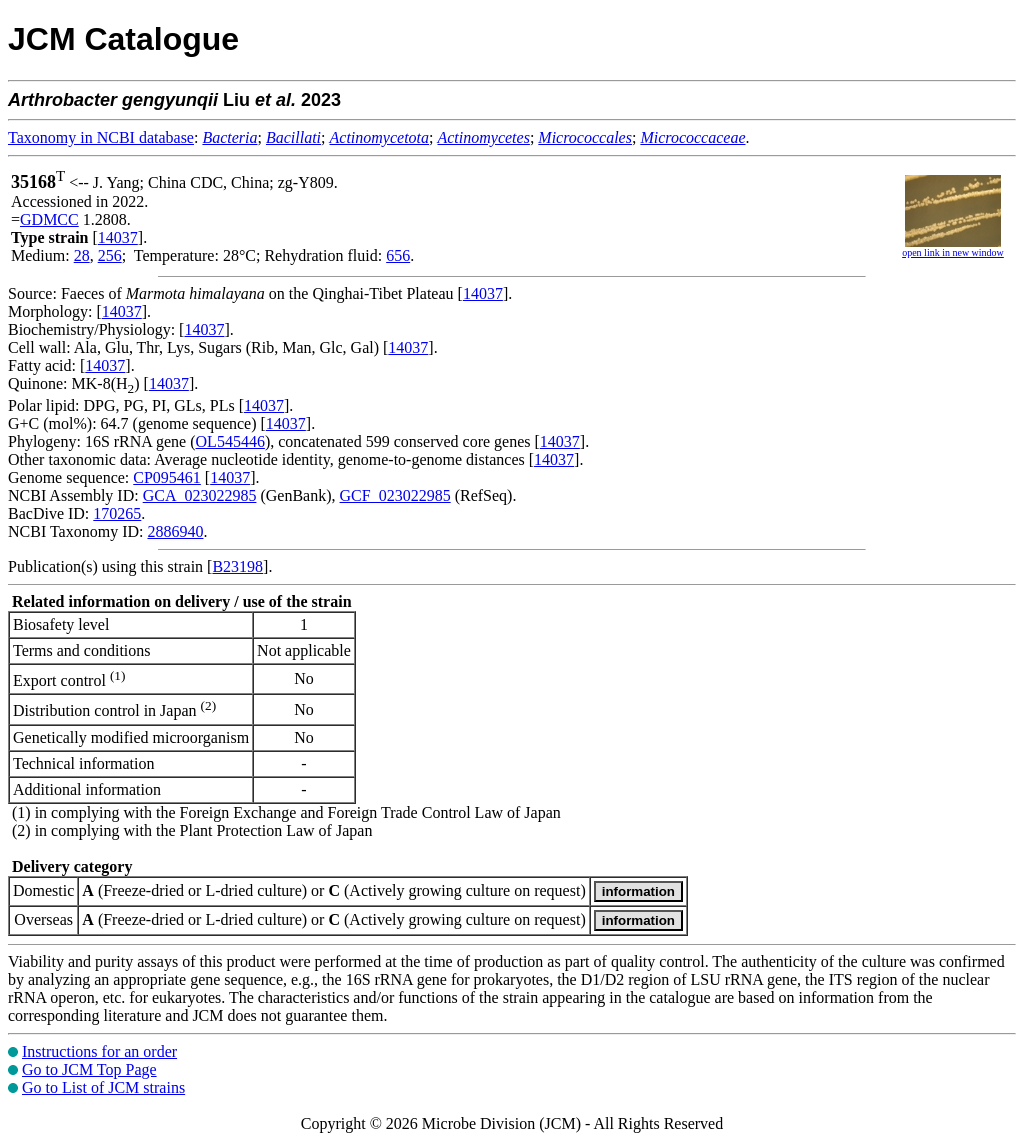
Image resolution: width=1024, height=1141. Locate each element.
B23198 (237, 566)
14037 (118, 237)
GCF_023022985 (395, 495)
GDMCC (49, 219)
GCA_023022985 (200, 495)
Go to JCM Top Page (89, 1069)
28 (82, 255)
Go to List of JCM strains (103, 1087)
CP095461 (167, 477)
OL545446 (230, 441)
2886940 (175, 531)
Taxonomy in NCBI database (101, 137)
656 (398, 255)
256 (110, 255)
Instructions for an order (99, 1051)
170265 (117, 513)
